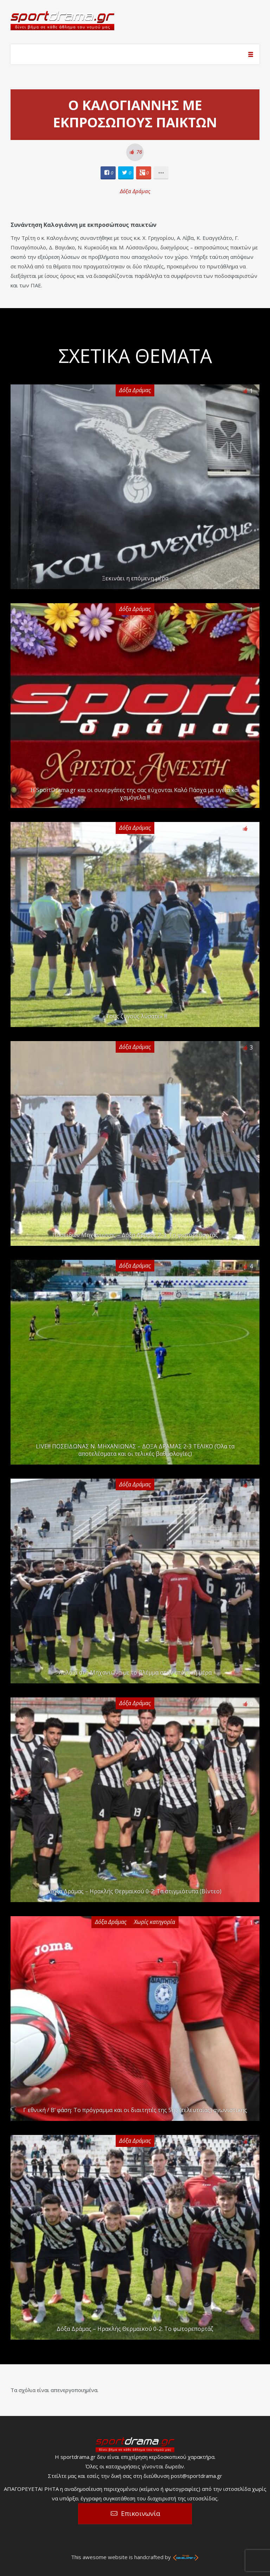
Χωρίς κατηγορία (154, 1922)
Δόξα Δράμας (135, 191)
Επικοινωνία (140, 2513)
